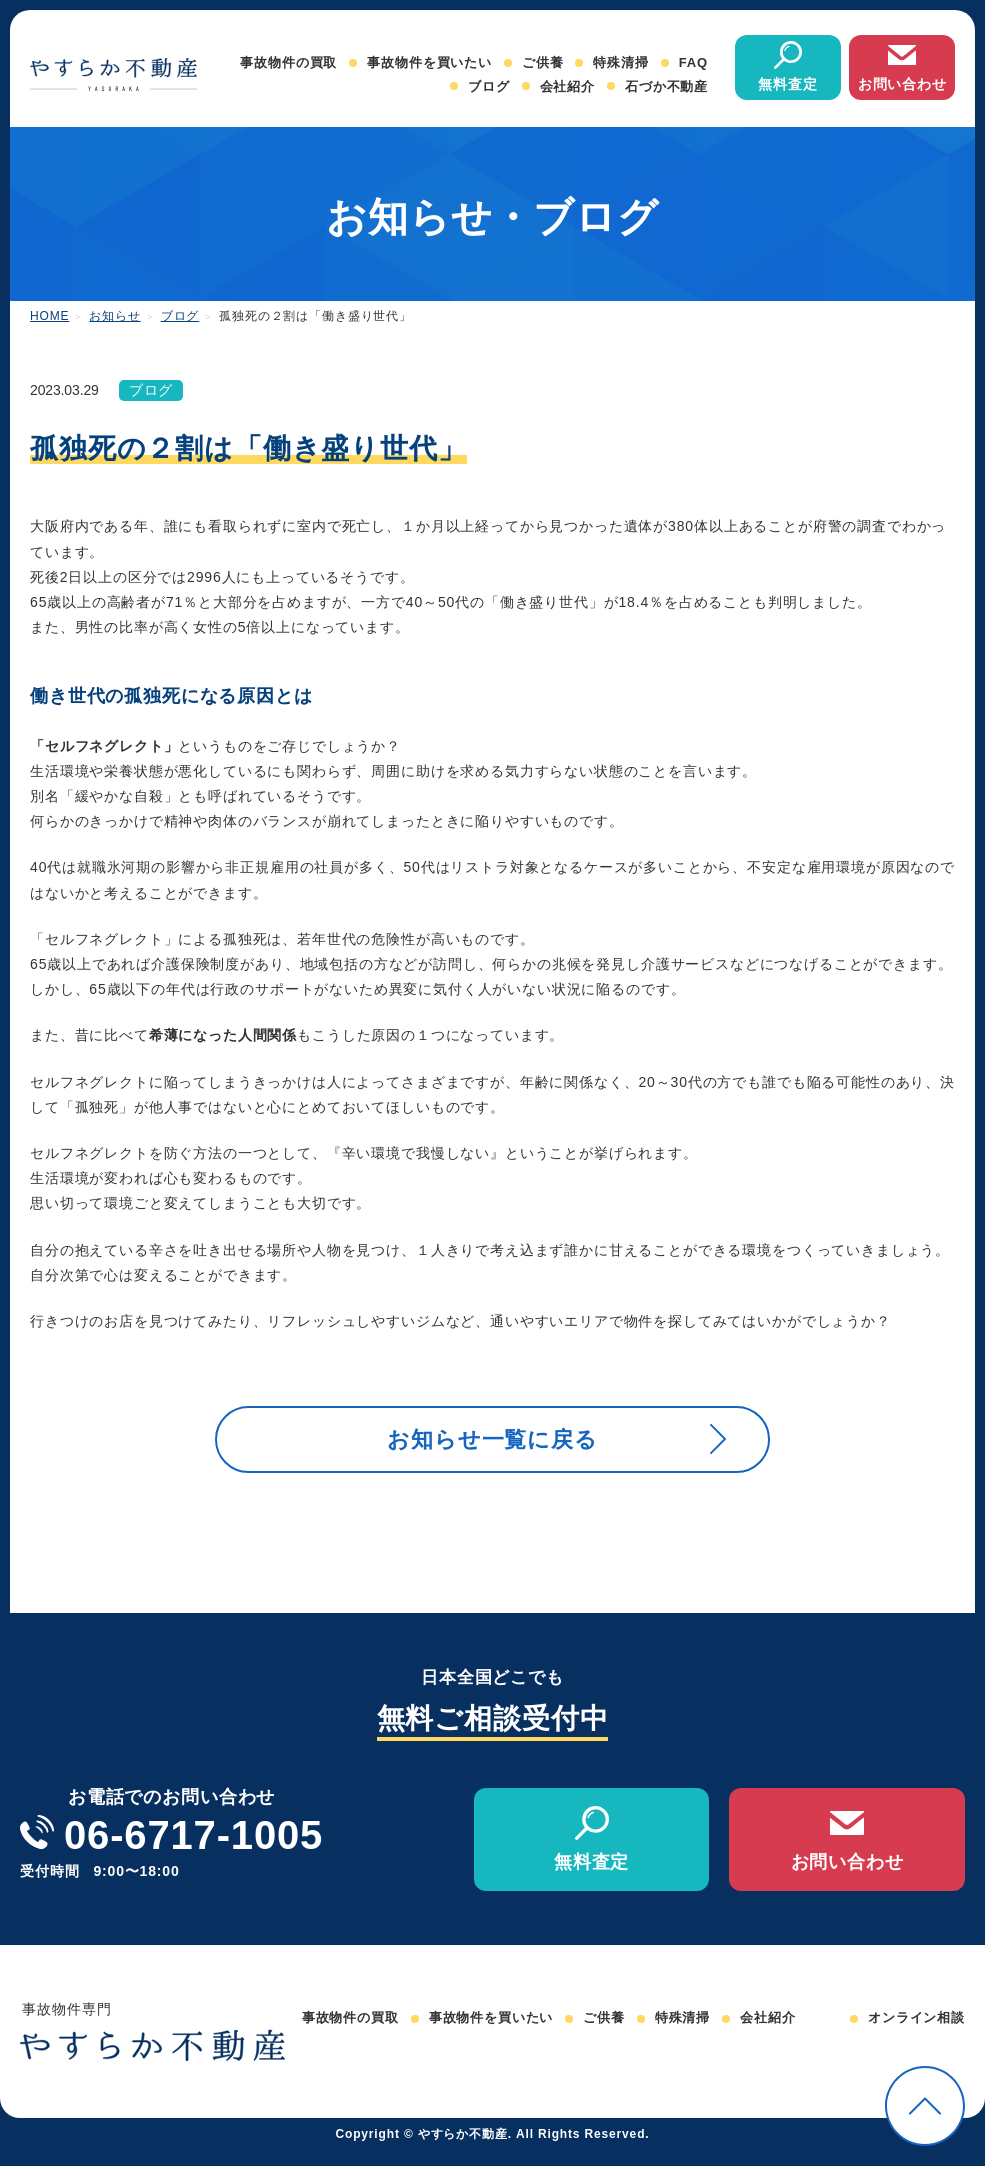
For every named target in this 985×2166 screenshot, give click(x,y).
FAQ (693, 62)
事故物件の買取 (288, 62)
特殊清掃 (620, 62)
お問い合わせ (902, 84)
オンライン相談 (916, 2033)
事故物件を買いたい (429, 62)
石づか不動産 (666, 86)
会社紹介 (567, 86)
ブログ (489, 86)
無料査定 (787, 84)
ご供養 (543, 62)
